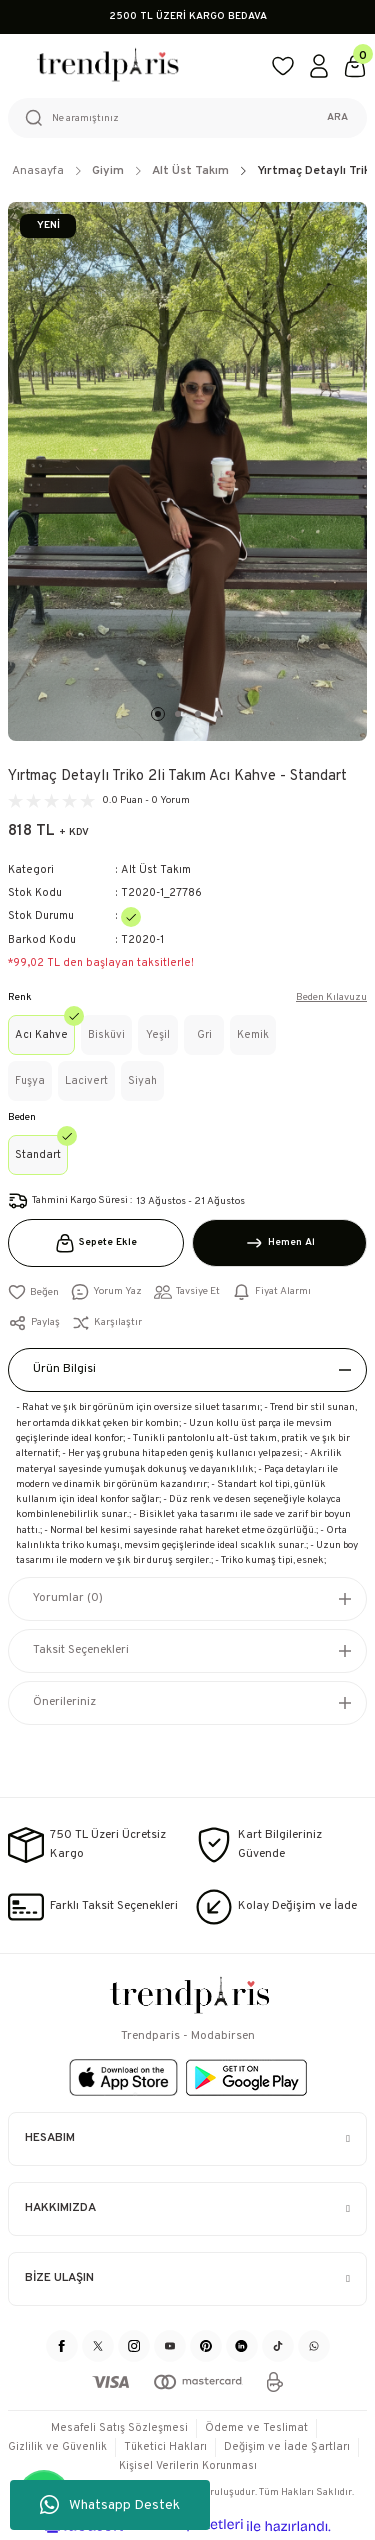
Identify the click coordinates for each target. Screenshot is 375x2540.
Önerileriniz (64, 1702)
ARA (337, 117)
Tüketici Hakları (165, 2447)
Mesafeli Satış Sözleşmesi (119, 2428)
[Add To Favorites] (33, 1292)
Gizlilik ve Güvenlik (57, 2447)
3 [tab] (198, 714)
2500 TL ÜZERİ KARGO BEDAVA (188, 16)
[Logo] (131, 66)
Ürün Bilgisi (64, 1369)
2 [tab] (178, 714)
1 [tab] (158, 714)
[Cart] (355, 66)
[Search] (187, 118)
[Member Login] (319, 66)
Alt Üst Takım (156, 870)
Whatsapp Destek (110, 2505)
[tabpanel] (187, 471)
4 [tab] (218, 714)
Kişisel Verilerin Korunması (188, 2466)
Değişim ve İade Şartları (287, 2447)
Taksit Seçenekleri (81, 1650)
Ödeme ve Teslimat (256, 2428)
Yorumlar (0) (68, 1598)
